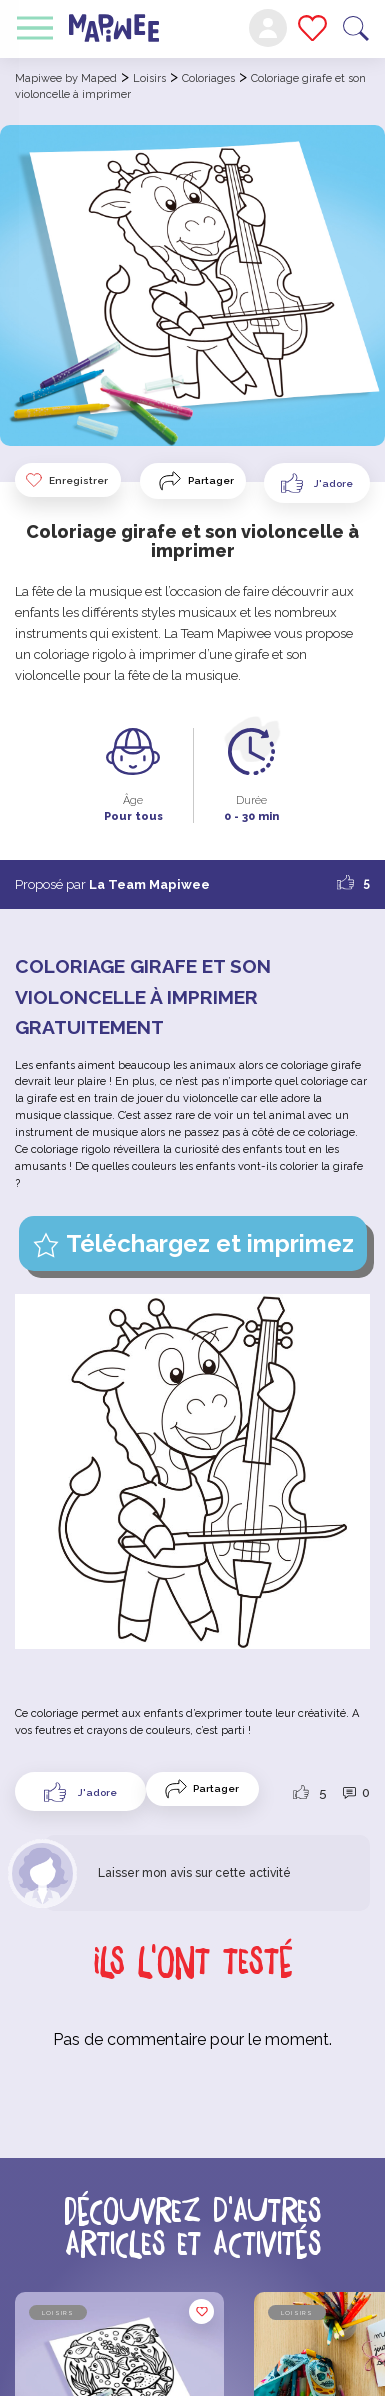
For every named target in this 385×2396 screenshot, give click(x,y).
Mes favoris (312, 28)
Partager (211, 480)
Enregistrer (66, 480)
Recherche (356, 28)
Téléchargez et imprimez (210, 1243)
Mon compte (268, 28)
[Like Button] (317, 483)
